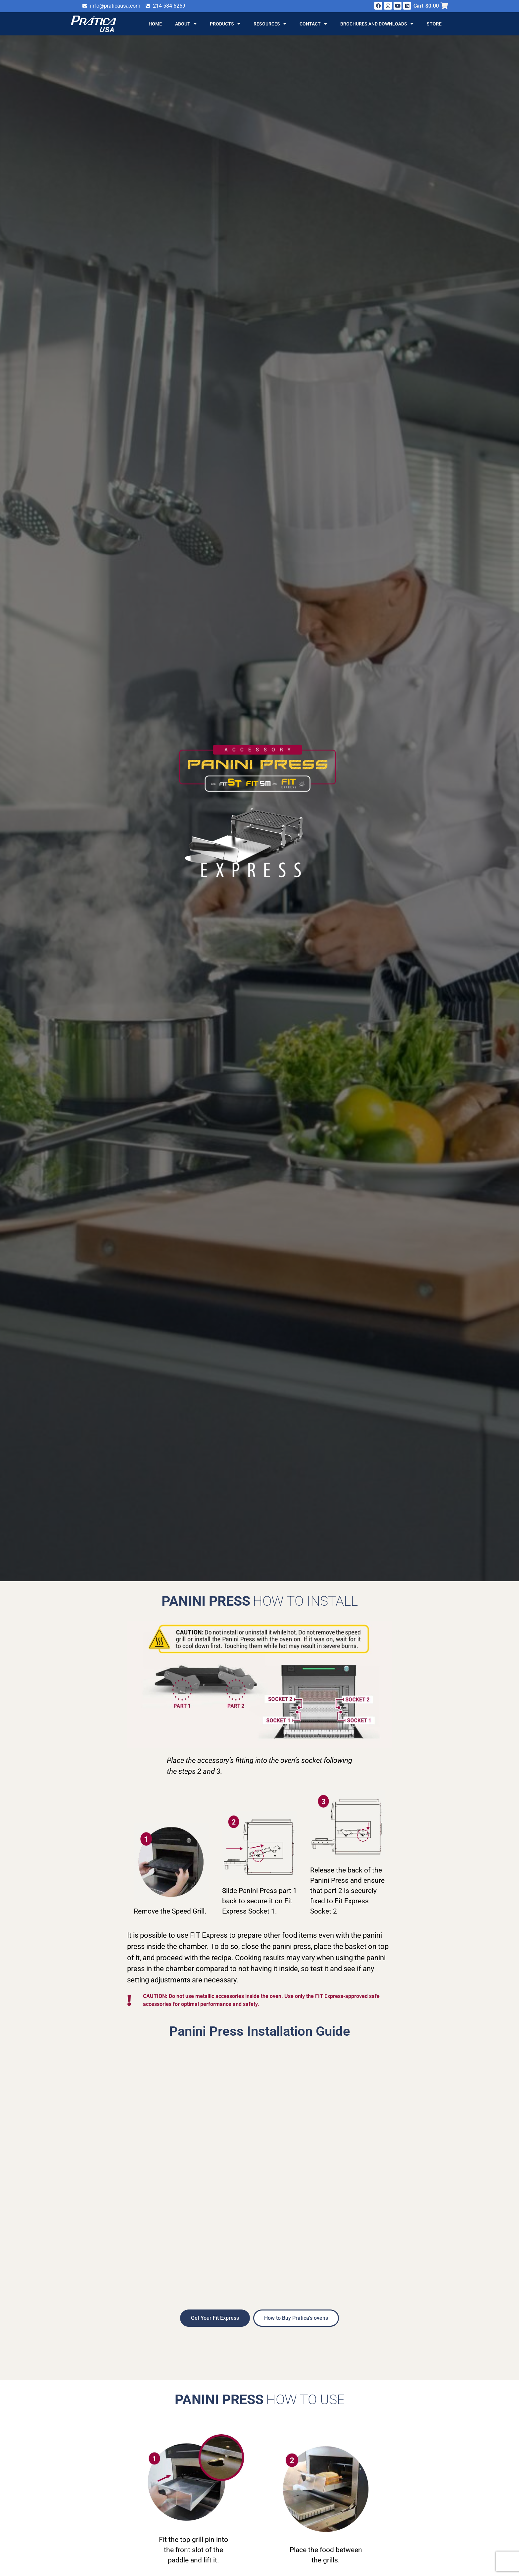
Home (155, 23)
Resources (270, 23)
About (186, 23)
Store (434, 23)
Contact (313, 23)
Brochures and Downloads (376, 23)
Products (225, 23)
